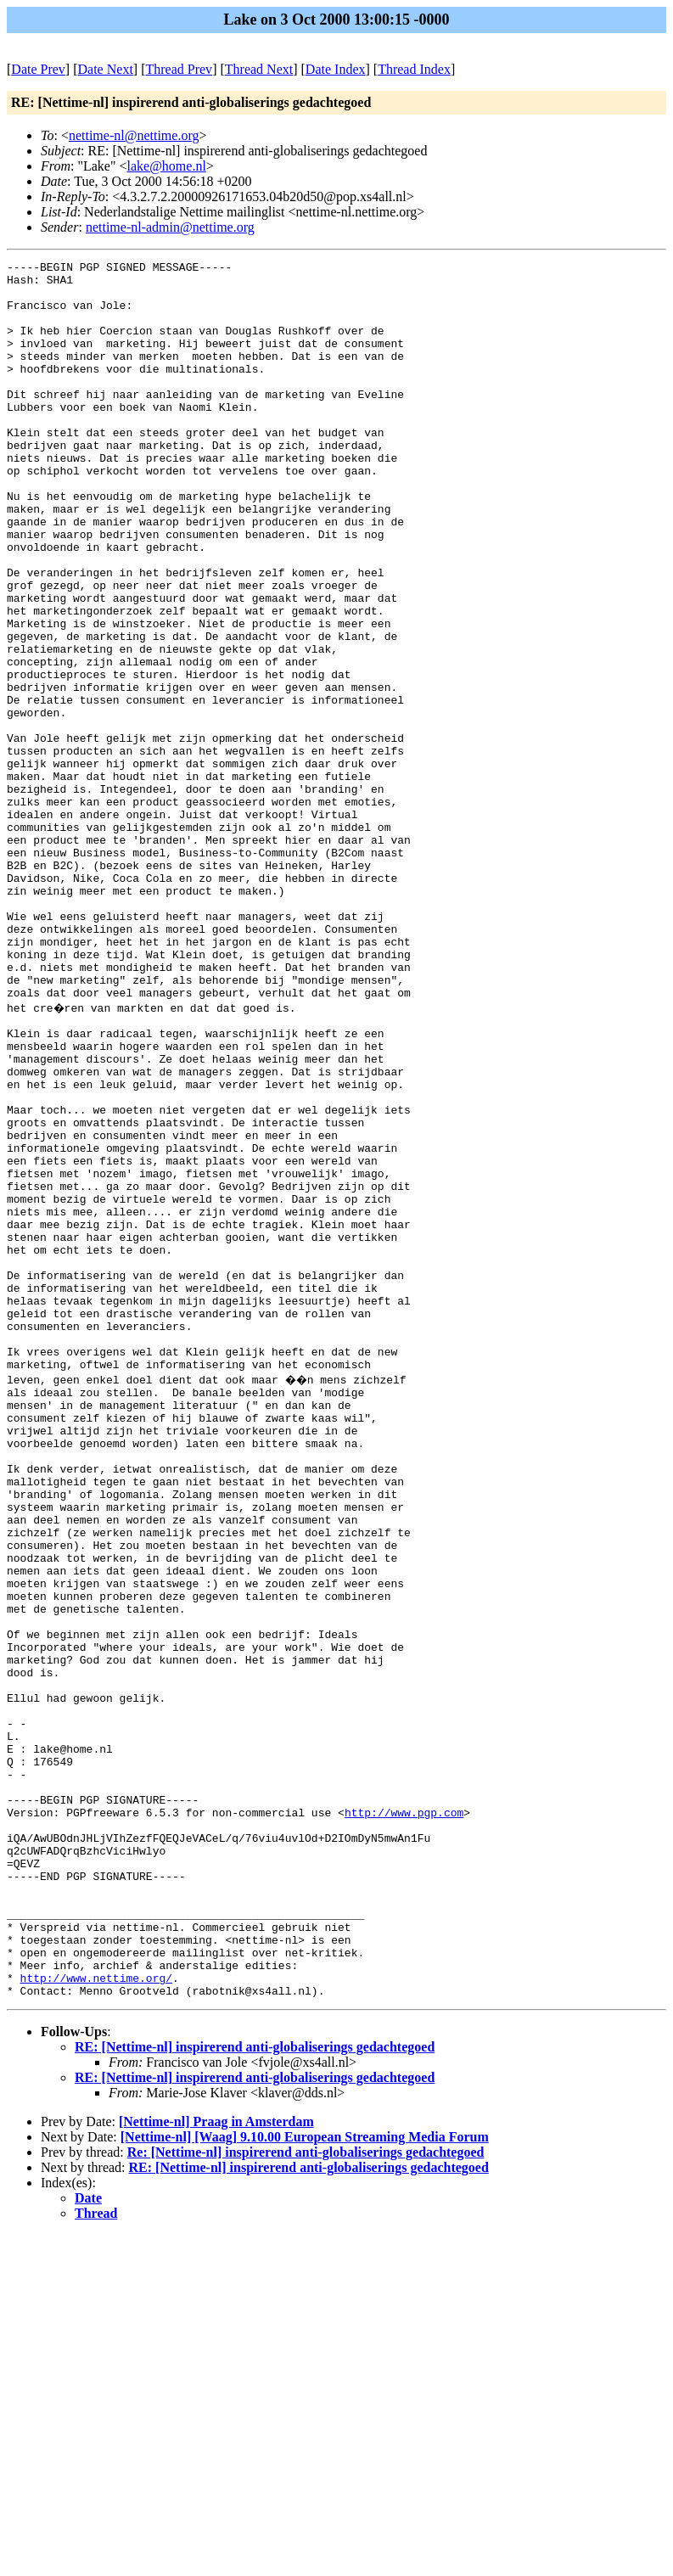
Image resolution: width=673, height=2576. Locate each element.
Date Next (105, 69)
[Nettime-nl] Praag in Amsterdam (216, 2462)
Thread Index (414, 69)
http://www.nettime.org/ (96, 2316)
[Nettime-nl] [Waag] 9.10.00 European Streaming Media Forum (305, 2478)
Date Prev (38, 69)
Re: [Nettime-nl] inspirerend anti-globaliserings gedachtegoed (306, 2493)
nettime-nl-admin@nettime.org (170, 227)
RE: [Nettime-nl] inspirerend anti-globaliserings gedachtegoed (255, 2388)
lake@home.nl (165, 166)
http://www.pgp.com (404, 2117)
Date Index (336, 69)
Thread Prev (178, 69)
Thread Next (259, 69)
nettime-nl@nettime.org (134, 135)
